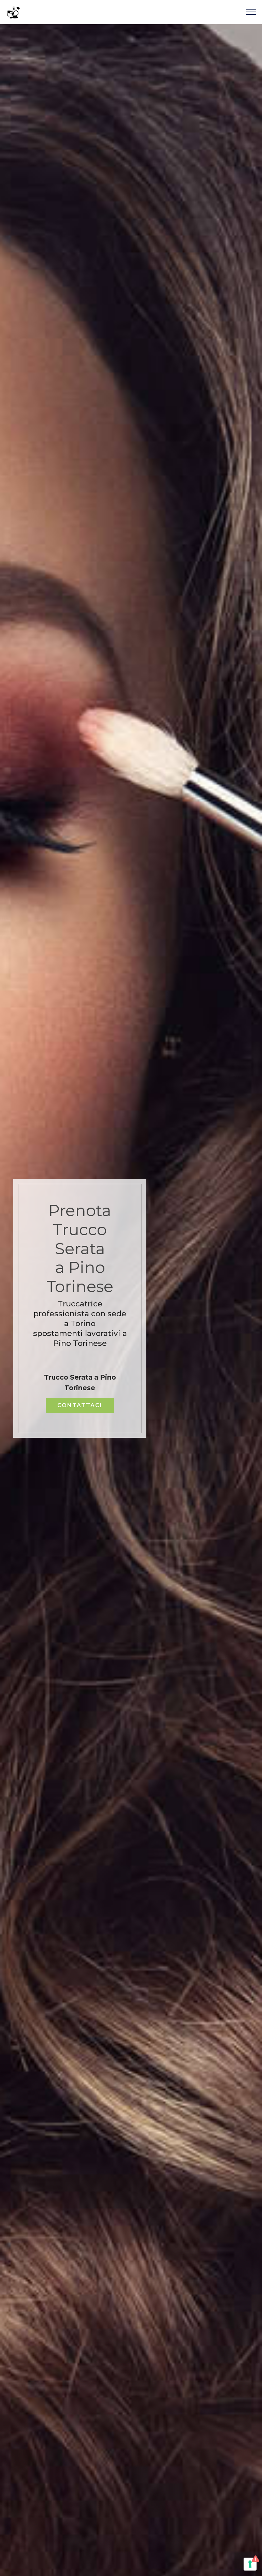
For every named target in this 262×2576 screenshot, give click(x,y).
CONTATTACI (79, 1405)
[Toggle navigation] (251, 12)
